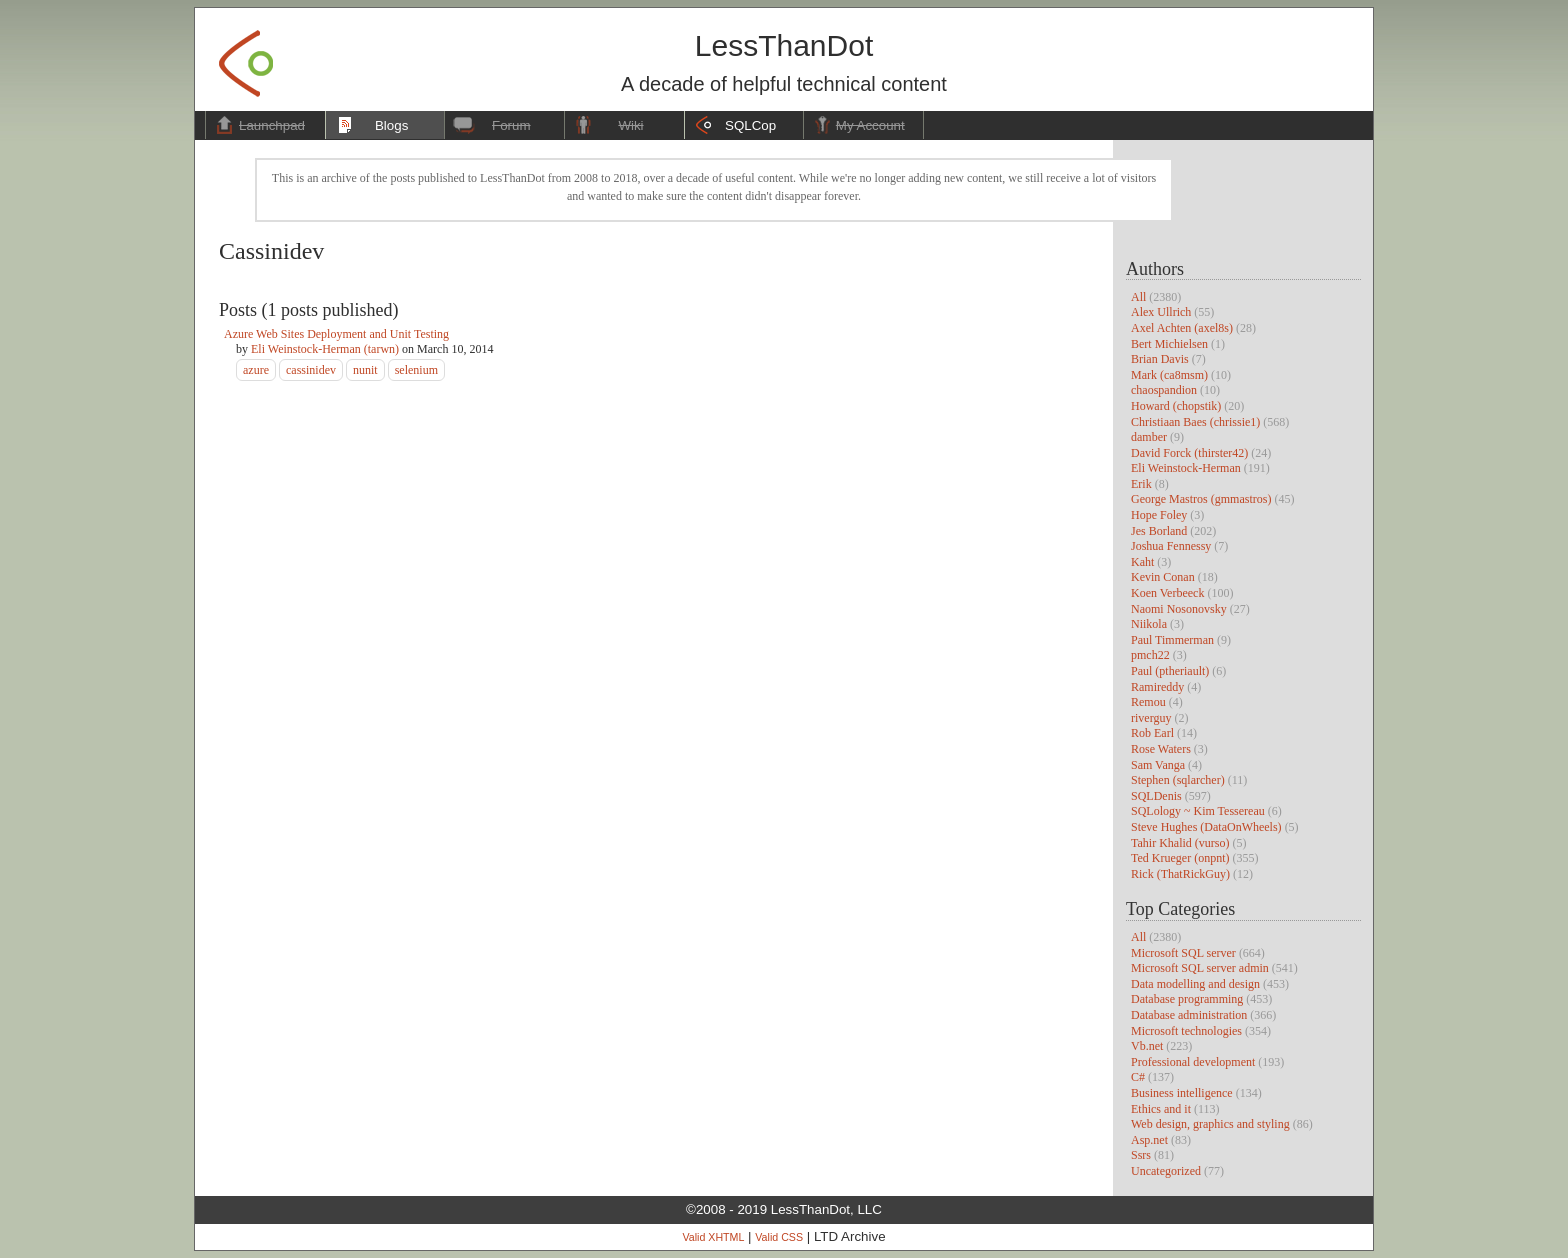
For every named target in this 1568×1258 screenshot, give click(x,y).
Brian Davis (1160, 359)
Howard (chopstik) (1176, 406)
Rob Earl (1152, 733)
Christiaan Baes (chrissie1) (1195, 422)
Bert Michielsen (1169, 344)
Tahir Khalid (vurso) (1180, 843)
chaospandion (1164, 390)
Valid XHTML (713, 1237)
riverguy (1151, 718)
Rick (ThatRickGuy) (1180, 874)
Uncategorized (1166, 1171)
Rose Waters (1161, 749)
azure (256, 370)
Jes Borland (1159, 531)
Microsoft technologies (1186, 1031)
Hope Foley (1159, 515)
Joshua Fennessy (1171, 546)
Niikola (1149, 624)
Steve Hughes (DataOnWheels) (1206, 827)
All (1138, 297)
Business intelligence (1182, 1093)
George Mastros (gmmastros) (1201, 499)
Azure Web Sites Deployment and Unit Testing (336, 334)
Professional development (1193, 1062)
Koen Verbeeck (1167, 593)
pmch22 (1150, 655)
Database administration (1189, 1015)
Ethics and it (1161, 1109)
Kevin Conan (1163, 577)
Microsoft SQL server (1183, 953)
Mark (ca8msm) (1169, 375)
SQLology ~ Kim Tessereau (1198, 811)
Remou (1148, 702)
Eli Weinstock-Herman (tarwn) (325, 349)
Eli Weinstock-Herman (1186, 468)
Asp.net (1149, 1140)
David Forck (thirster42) (1189, 453)
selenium (416, 370)
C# (1138, 1077)
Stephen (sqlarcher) (1178, 780)
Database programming (1187, 999)
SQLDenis (1156, 796)
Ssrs (1141, 1155)
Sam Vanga (1158, 765)
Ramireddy (1157, 687)
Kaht (1142, 562)
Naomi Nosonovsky (1179, 609)
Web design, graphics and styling (1210, 1124)
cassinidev (311, 370)
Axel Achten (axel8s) (1182, 328)
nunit (365, 370)
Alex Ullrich (1161, 312)
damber (1149, 437)
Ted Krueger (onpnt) (1180, 858)
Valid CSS (779, 1237)
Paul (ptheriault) (1170, 671)
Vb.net (1147, 1046)
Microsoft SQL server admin (1200, 968)
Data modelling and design (1195, 984)
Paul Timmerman (1172, 640)
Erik (1141, 484)
